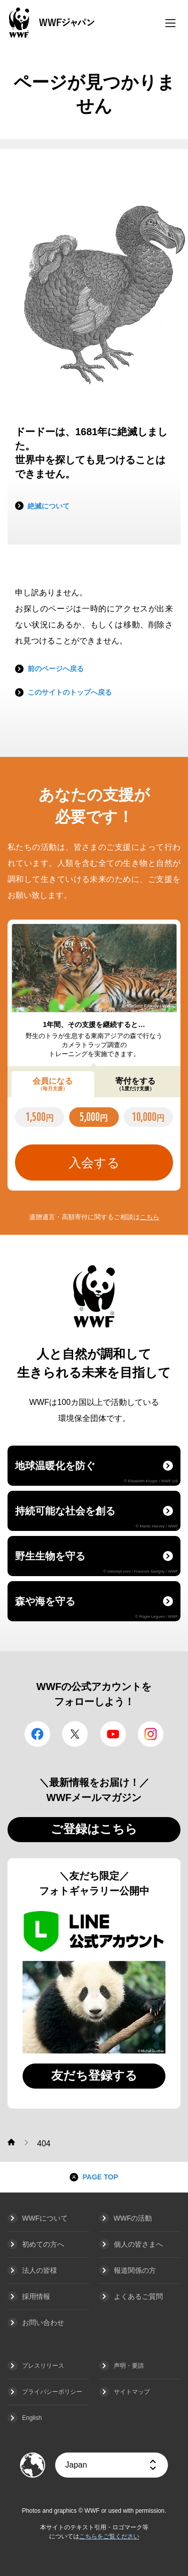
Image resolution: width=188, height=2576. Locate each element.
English (32, 2417)
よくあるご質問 (138, 2296)
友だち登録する (94, 2075)
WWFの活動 (133, 2218)
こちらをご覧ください (109, 2536)
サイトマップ (132, 2391)
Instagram (150, 1734)
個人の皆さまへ (138, 2244)
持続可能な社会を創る (96, 1516)
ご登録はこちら (94, 1829)
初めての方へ (43, 2244)
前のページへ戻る (56, 669)
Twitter (75, 1734)
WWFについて (45, 2218)
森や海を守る (96, 1607)
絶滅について (49, 506)
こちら (149, 1217)
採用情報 (36, 2296)
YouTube (113, 1734)
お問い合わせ (43, 2323)
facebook (37, 1734)
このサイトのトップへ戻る (70, 692)
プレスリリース (43, 2365)
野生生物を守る (96, 1562)
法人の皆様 (39, 2270)
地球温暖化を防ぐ (96, 1471)
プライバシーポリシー (52, 2391)
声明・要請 (129, 2365)
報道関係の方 (135, 2270)
